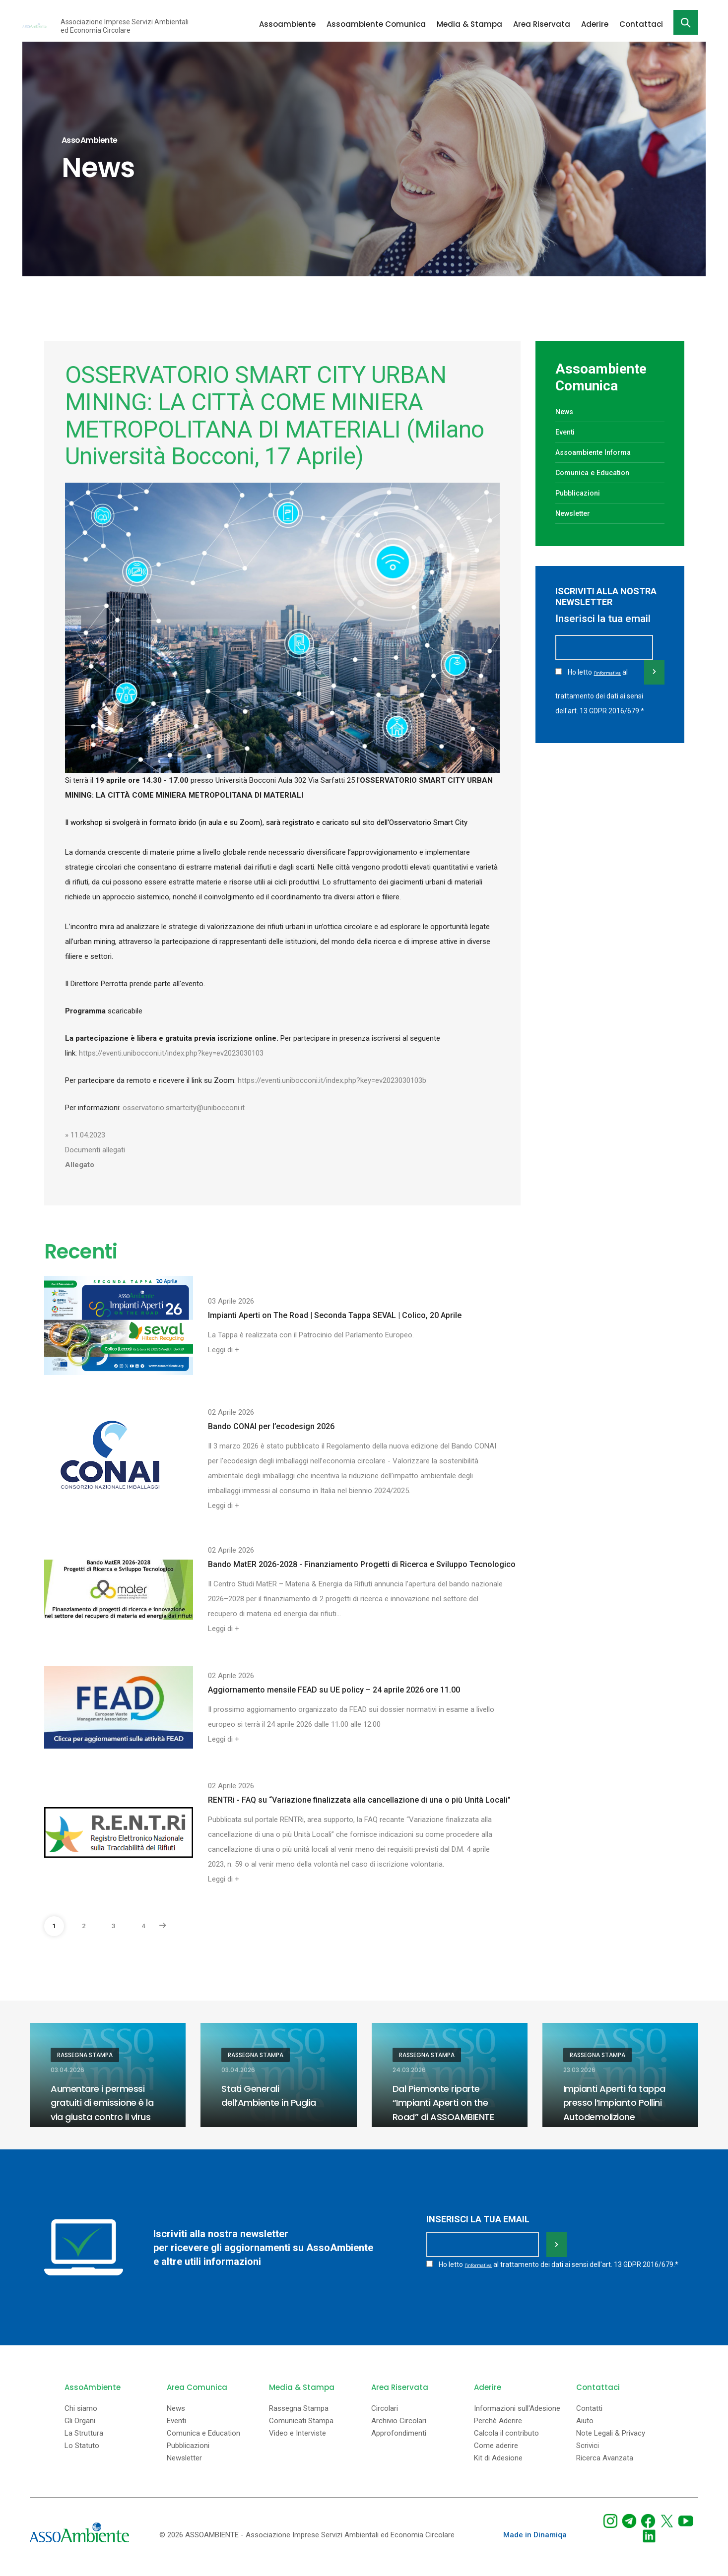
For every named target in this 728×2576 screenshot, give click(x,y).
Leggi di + (223, 1349)
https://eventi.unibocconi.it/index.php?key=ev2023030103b (332, 1080)
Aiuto (585, 2429)
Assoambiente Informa (600, 452)
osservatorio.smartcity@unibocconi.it (185, 1107)
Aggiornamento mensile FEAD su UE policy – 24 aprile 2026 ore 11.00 (334, 1690)
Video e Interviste (297, 2442)
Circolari (384, 2417)
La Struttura (84, 2442)
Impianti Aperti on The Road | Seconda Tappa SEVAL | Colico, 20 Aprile (335, 1315)
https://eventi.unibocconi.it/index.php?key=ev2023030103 (171, 1053)
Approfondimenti (398, 2442)
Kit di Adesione (498, 2466)
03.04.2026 (67, 2070)
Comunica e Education (599, 472)
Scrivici (587, 2454)
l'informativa (609, 687)
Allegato (79, 1164)
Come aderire (496, 2454)
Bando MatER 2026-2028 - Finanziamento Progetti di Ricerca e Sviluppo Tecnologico (362, 1564)
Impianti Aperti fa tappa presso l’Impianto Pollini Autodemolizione (619, 2102)
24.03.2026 (409, 2070)
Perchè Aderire (498, 2429)
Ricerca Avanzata (604, 2466)
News (566, 411)
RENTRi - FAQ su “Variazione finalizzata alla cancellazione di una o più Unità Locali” (359, 1800)
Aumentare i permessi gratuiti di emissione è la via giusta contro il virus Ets (103, 2109)
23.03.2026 (579, 2070)
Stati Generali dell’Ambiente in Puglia (275, 2095)
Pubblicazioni (581, 493)
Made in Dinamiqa (535, 2543)
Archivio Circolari (398, 2429)
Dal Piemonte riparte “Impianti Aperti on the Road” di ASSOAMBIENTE (449, 2102)
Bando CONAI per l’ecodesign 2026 (271, 1426)
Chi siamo (81, 2417)
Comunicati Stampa (301, 2429)
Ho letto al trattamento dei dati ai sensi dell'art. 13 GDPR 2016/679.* (599, 703)
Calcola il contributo (506, 2442)
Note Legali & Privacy (610, 2442)
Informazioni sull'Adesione (517, 2417)
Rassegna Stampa (85, 2055)
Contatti (589, 2417)
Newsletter (576, 513)
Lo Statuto (82, 2454)
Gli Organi (80, 2429)
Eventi (567, 432)
